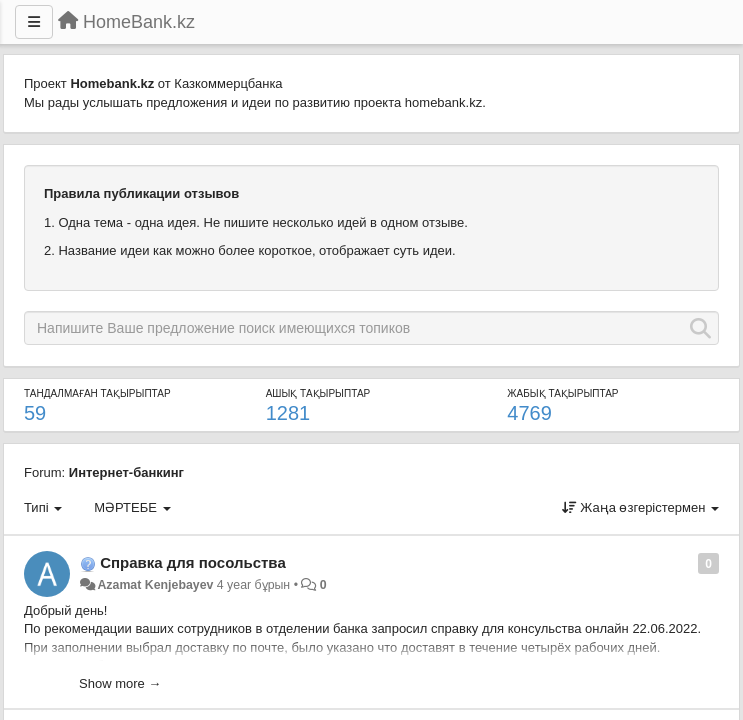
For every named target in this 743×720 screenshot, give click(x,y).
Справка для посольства (193, 562)
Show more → (120, 683)
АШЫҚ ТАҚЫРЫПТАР (318, 393)
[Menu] (34, 22)
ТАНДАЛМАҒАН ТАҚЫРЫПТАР (97, 393)
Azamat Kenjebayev (155, 585)
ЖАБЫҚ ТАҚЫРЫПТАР (562, 393)
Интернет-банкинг (126, 472)
